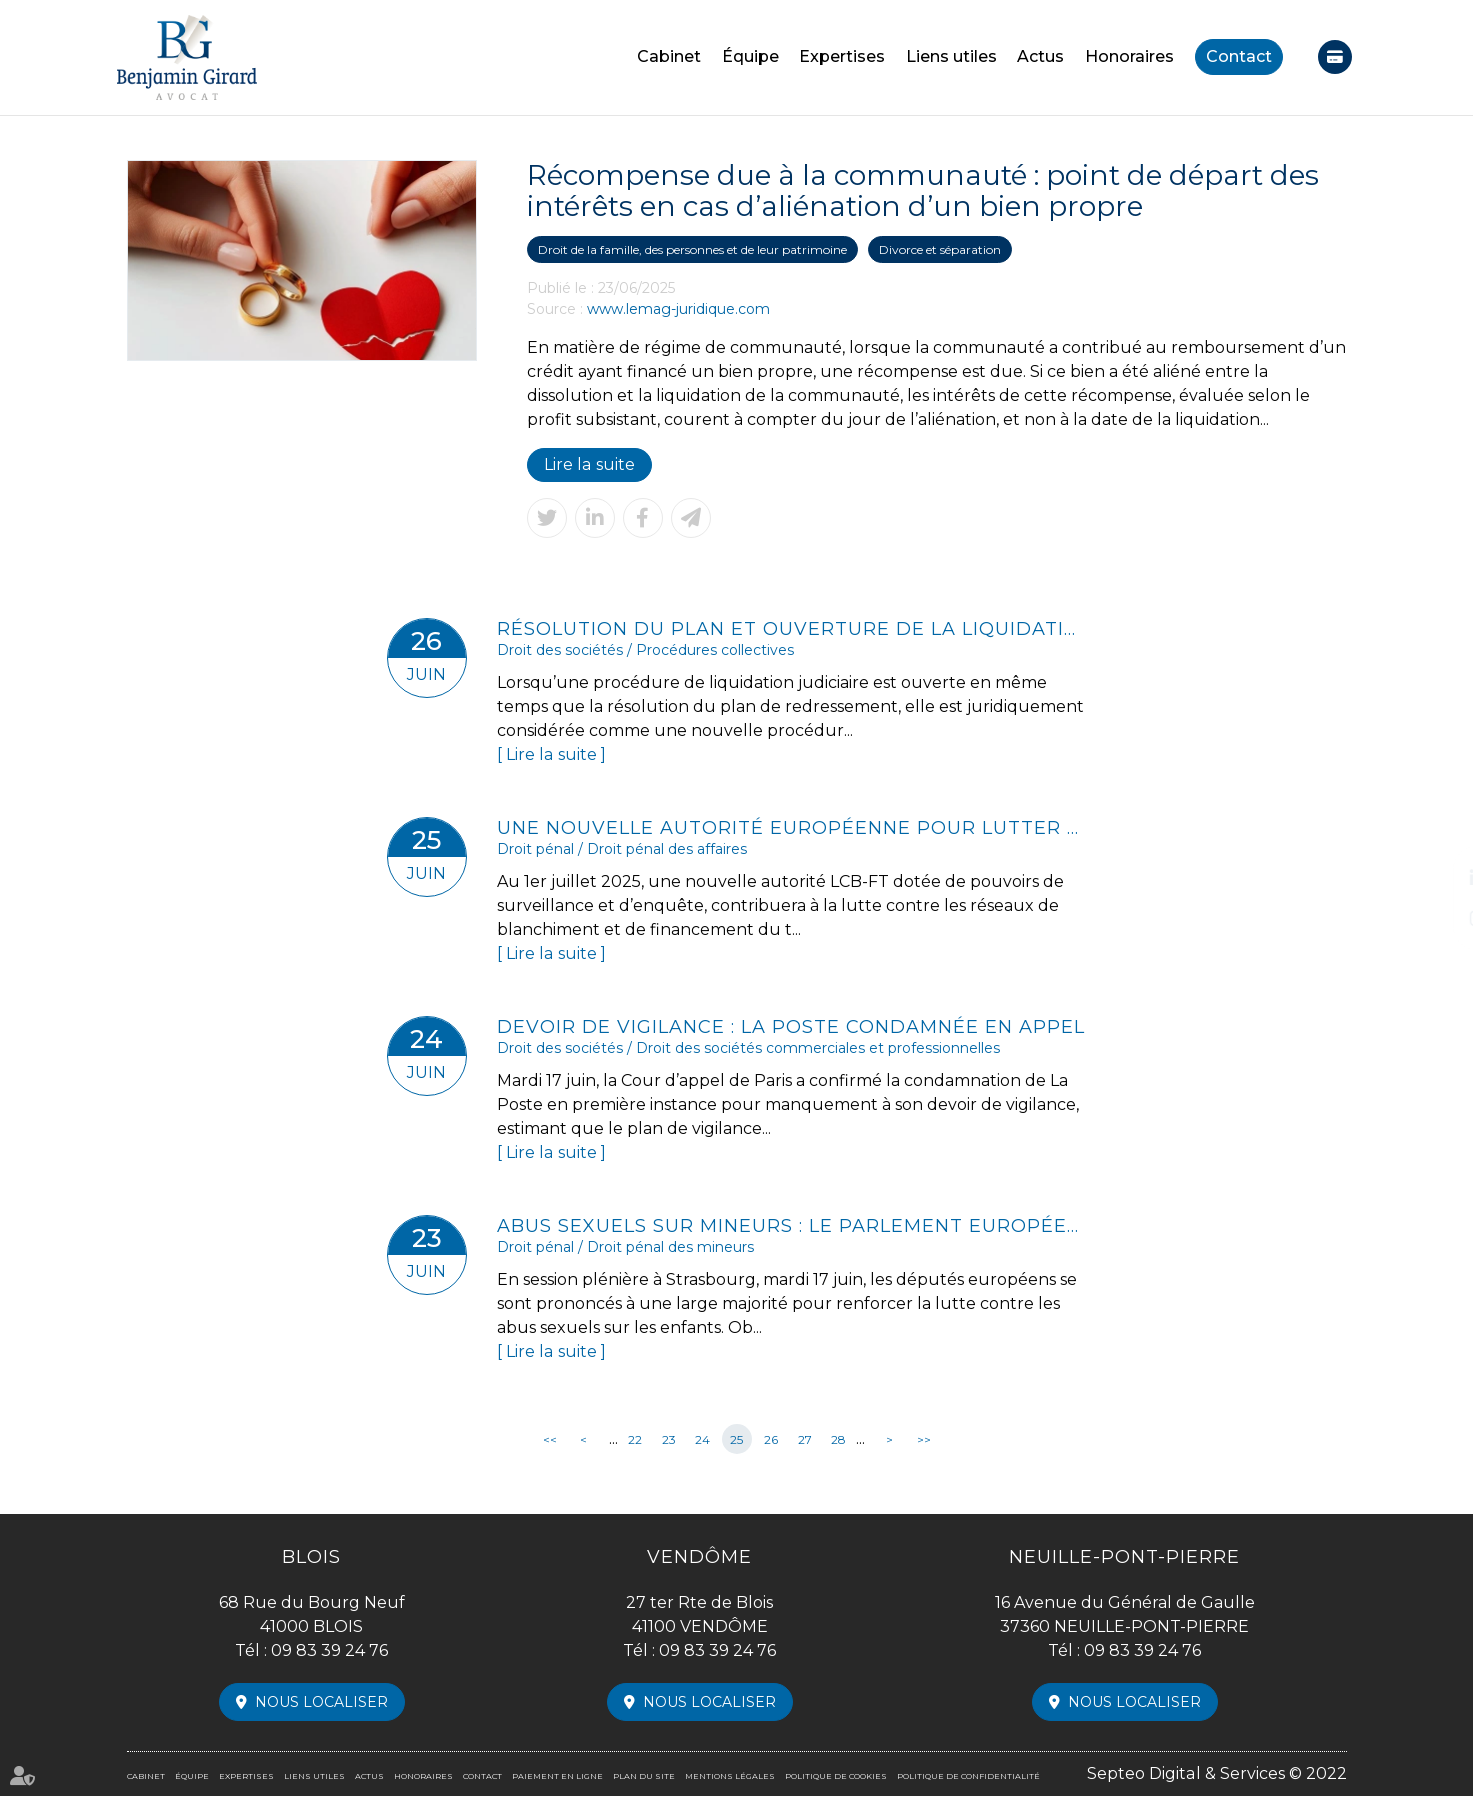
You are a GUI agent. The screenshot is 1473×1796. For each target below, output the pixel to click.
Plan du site (644, 1776)
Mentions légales (730, 1776)
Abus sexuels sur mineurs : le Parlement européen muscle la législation (792, 1226)
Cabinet (669, 56)
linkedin (1433, 878)
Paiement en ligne (1335, 57)
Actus (1040, 56)
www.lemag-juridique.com (678, 309)
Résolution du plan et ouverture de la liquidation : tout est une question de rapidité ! (792, 629)
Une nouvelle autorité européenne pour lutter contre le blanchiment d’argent (792, 828)
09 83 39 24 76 (329, 1650)
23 (669, 1439)
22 (635, 1439)
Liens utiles (951, 56)
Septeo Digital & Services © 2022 (1217, 1773)
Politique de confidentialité (968, 1776)
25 (736, 1439)
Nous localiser (321, 1702)
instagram (1433, 918)
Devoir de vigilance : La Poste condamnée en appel (791, 1027)
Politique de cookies (836, 1776)
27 (805, 1439)
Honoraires (1129, 56)
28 (838, 1439)
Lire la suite (589, 464)
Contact (1239, 56)
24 (702, 1439)
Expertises (842, 56)
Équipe (750, 56)
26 (771, 1439)
